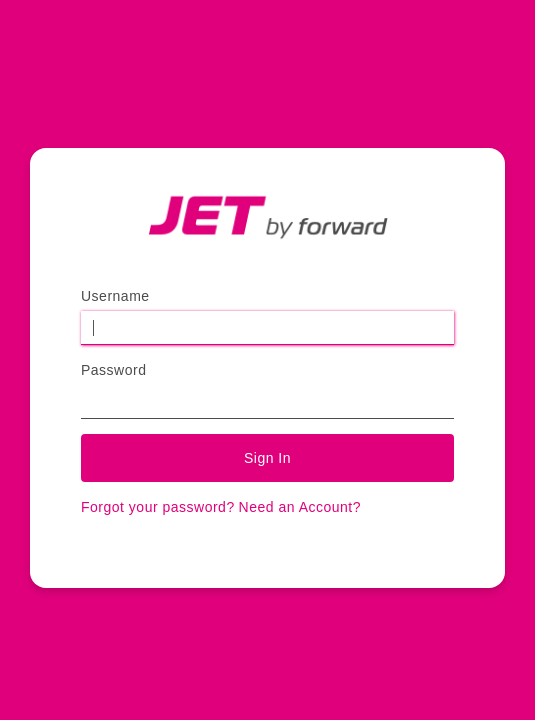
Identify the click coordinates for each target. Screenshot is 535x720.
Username (115, 296)
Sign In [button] (267, 458)
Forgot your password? (158, 507)
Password (113, 370)
